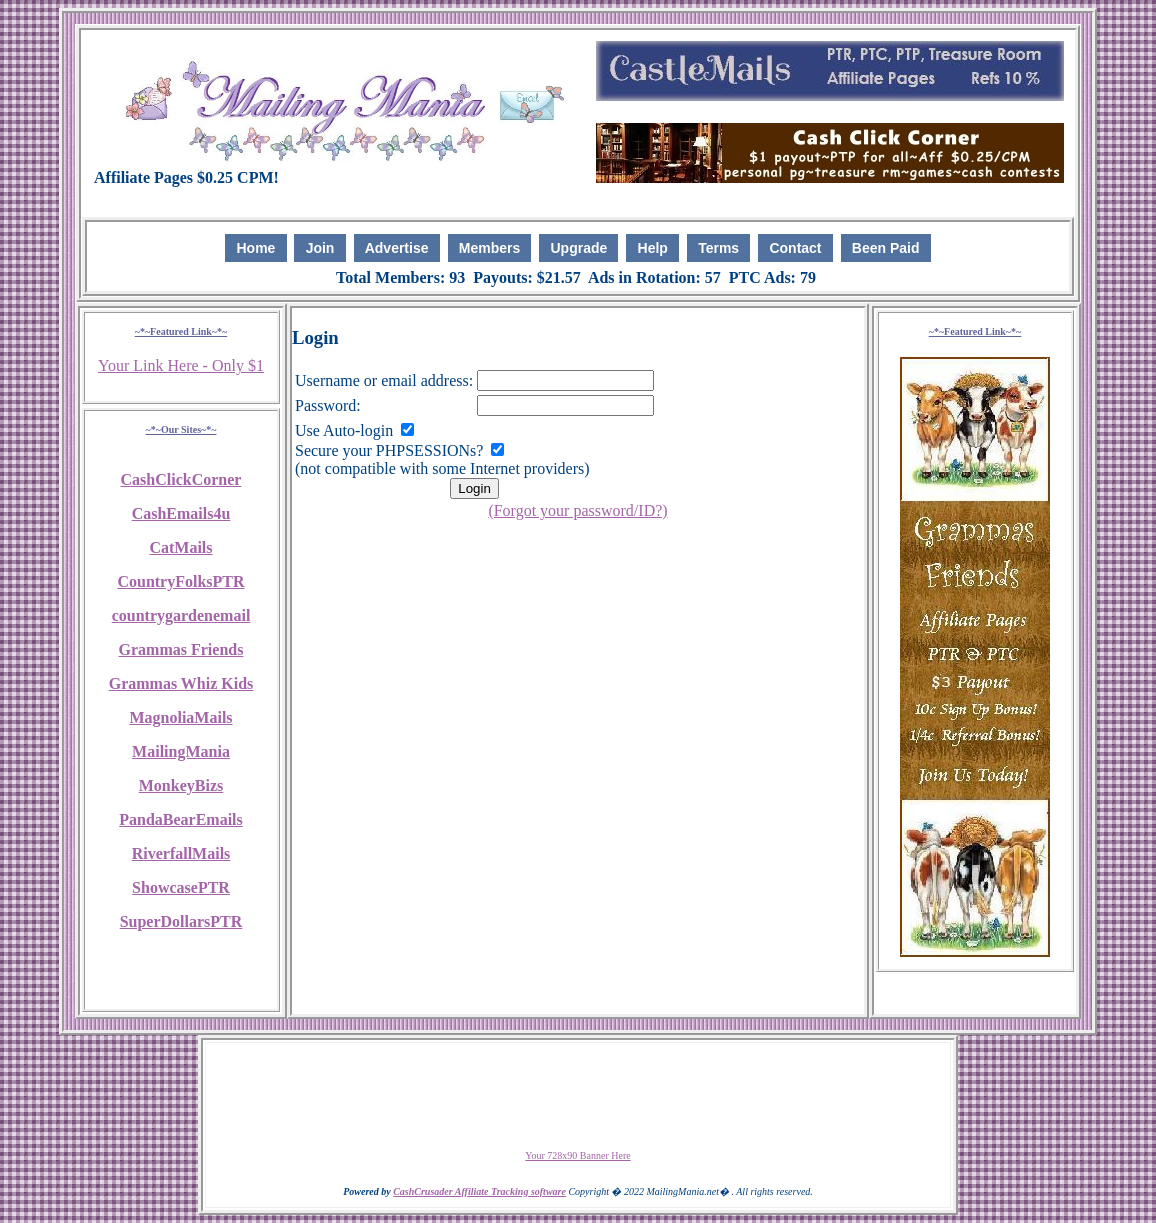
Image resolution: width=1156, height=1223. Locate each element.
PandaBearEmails (181, 819)
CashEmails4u (181, 513)
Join (320, 248)
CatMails (180, 547)
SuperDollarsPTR (181, 921)
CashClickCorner (181, 479)
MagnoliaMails (180, 717)
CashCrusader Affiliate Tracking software (479, 1191)
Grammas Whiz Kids (181, 683)
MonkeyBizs (181, 785)
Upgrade (579, 248)
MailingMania (181, 751)
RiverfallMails (181, 853)
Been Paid (886, 248)
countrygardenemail (181, 615)
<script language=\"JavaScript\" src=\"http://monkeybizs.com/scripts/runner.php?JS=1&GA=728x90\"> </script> (578, 1096)
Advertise (397, 248)
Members (489, 248)
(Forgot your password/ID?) (577, 510)
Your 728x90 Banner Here (577, 1155)
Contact (795, 248)
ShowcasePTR (181, 887)
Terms (718, 248)
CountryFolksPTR (180, 581)
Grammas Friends (181, 649)
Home (255, 248)
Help (653, 248)
